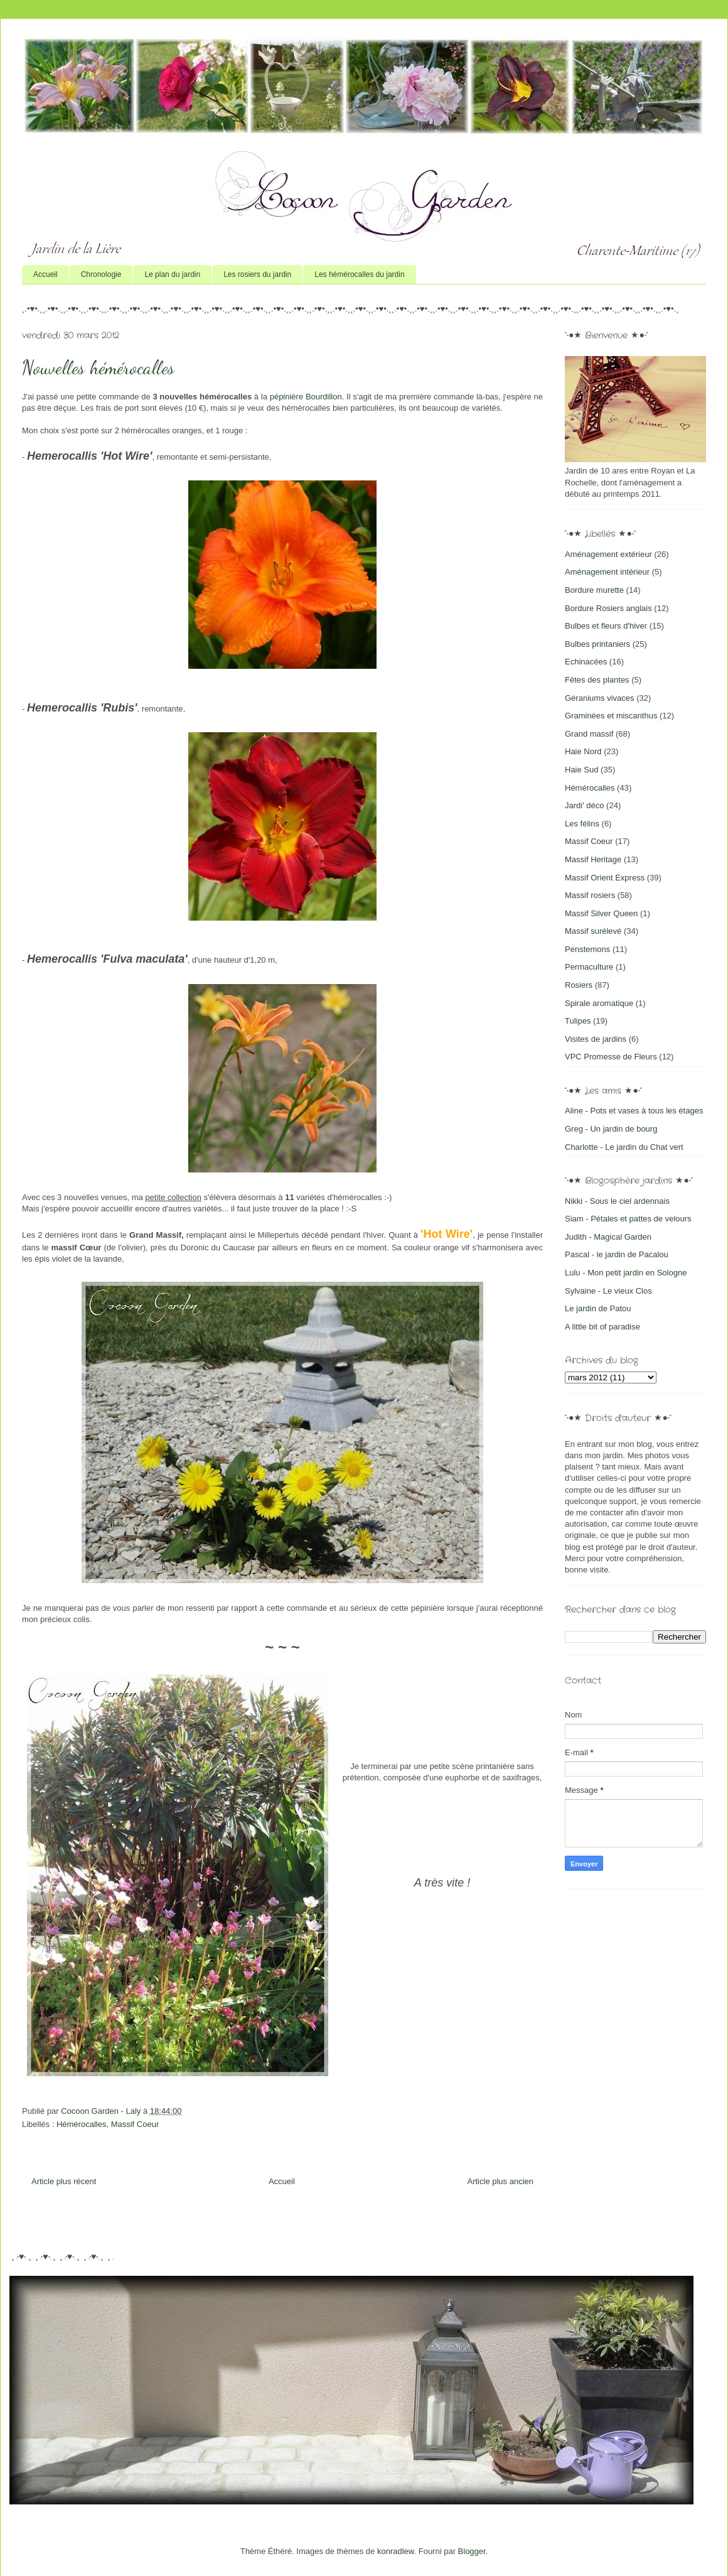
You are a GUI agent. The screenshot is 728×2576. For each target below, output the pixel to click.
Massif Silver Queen (601, 913)
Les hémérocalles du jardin (359, 274)
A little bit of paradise (602, 1326)
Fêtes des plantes (597, 680)
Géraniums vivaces (599, 698)
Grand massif (589, 734)
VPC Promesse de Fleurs (611, 1056)
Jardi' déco (584, 805)
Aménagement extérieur (608, 554)
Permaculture (589, 966)
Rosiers (578, 985)
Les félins (582, 823)
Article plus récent (63, 2181)
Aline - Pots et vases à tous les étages (634, 1110)
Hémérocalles (81, 2124)
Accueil (45, 274)
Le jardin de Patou (598, 1308)
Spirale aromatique (599, 1003)
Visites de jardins (595, 1039)
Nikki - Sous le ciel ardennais (617, 1201)
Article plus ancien (501, 2181)
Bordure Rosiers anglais (608, 608)
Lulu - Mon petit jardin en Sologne (626, 1272)
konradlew (395, 2551)
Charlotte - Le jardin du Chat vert (624, 1147)
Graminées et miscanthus (611, 715)
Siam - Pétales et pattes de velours (628, 1218)
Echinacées (586, 661)
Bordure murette (594, 590)
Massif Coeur (135, 2124)
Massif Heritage (593, 859)
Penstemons (587, 949)
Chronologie (101, 274)
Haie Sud (581, 769)
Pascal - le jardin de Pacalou (616, 1254)
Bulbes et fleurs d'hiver (606, 625)
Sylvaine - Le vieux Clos (608, 1291)
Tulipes (578, 1021)
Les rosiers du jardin (257, 274)
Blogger (472, 2551)
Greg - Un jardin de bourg (611, 1129)
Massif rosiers (590, 895)
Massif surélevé (593, 931)
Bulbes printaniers (597, 644)
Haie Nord (583, 751)
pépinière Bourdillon (306, 396)
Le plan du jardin (172, 274)
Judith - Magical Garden (608, 1237)
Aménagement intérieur (607, 571)
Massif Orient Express (605, 877)
